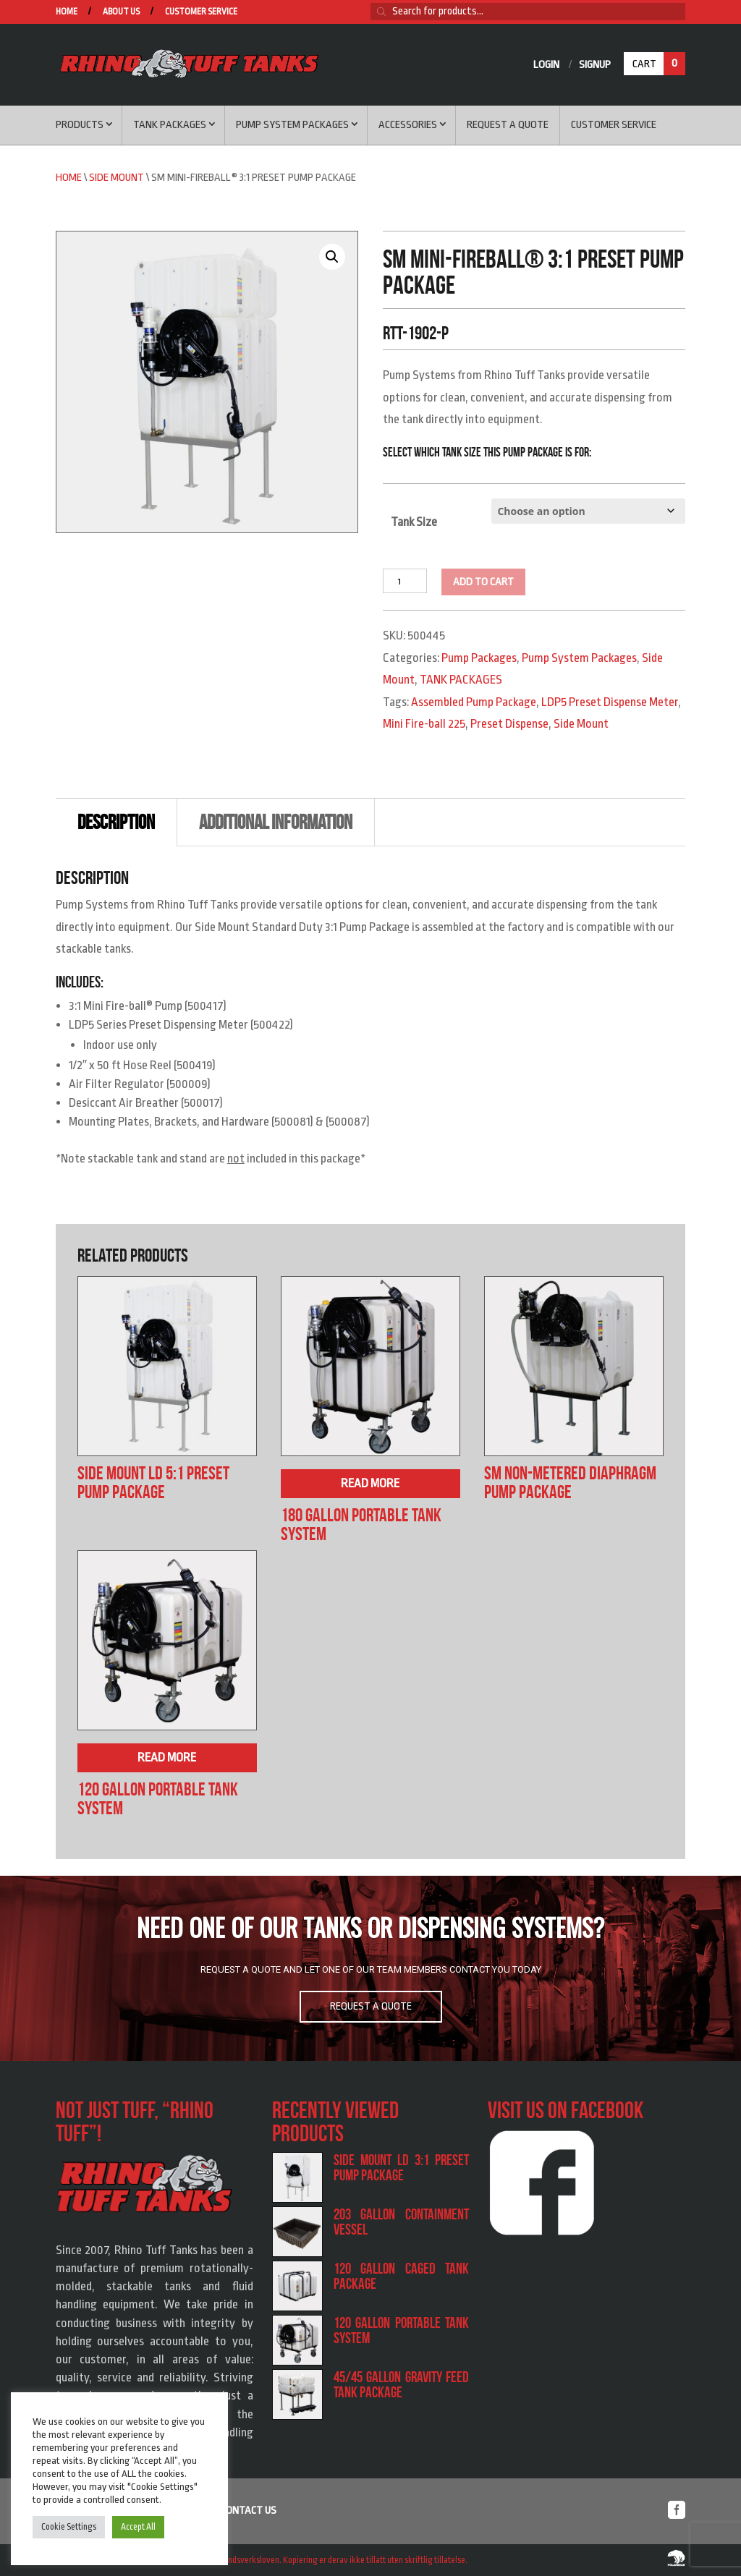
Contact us (248, 2510)
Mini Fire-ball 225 (424, 724)
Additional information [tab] (275, 822)
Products (79, 125)
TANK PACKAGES (461, 679)
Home (66, 12)
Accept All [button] (138, 2527)
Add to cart (483, 582)
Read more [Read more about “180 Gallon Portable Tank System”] (370, 1483)
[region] (370, 1968)
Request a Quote (508, 125)
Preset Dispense (509, 724)
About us (121, 12)
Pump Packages (479, 658)
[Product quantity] (404, 581)
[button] (332, 257)
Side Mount (116, 177)
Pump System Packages (292, 125)
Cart (658, 63)
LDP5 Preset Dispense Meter (609, 702)
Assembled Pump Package (473, 702)
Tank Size (414, 522)
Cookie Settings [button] (68, 2527)
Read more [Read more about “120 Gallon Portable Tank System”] (166, 1757)
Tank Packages (169, 125)
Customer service (201, 12)
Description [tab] (116, 822)
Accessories (407, 125)
